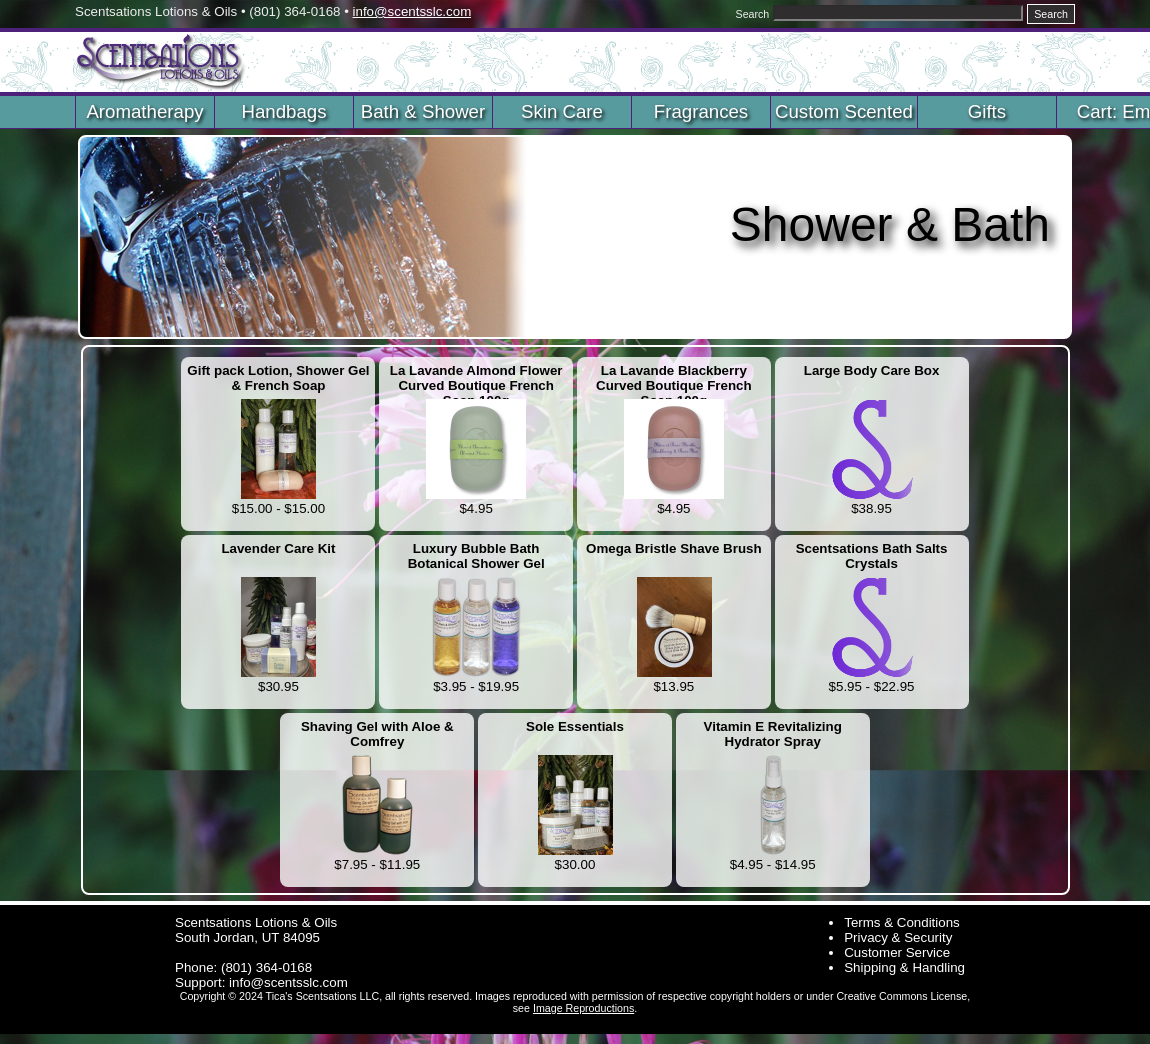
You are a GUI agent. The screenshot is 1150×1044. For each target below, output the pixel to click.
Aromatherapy (144, 111)
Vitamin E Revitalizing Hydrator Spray (773, 734)
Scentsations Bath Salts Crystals (872, 556)
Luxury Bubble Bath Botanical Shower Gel (476, 556)
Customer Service (897, 952)
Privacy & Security (898, 937)
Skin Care (562, 111)
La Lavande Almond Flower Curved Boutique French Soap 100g (476, 379)
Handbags (283, 111)
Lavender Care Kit (278, 548)
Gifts (987, 111)
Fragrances (701, 111)
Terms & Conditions (902, 922)
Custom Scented (844, 111)
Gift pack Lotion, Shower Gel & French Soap (278, 378)
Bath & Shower (423, 111)
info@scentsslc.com (412, 11)
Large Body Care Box (872, 370)
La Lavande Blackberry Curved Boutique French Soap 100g (674, 379)
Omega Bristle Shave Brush (674, 548)
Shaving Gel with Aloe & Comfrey (377, 734)
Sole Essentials (575, 726)
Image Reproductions (583, 1008)
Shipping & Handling (904, 967)
